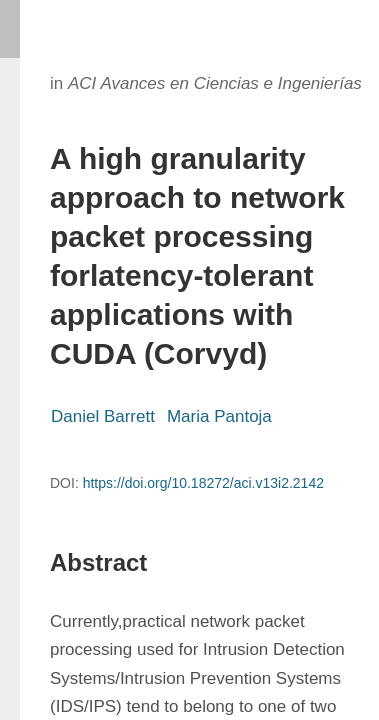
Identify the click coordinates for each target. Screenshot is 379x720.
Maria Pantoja (219, 416)
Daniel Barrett (103, 416)
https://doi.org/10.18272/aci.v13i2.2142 (203, 483)
